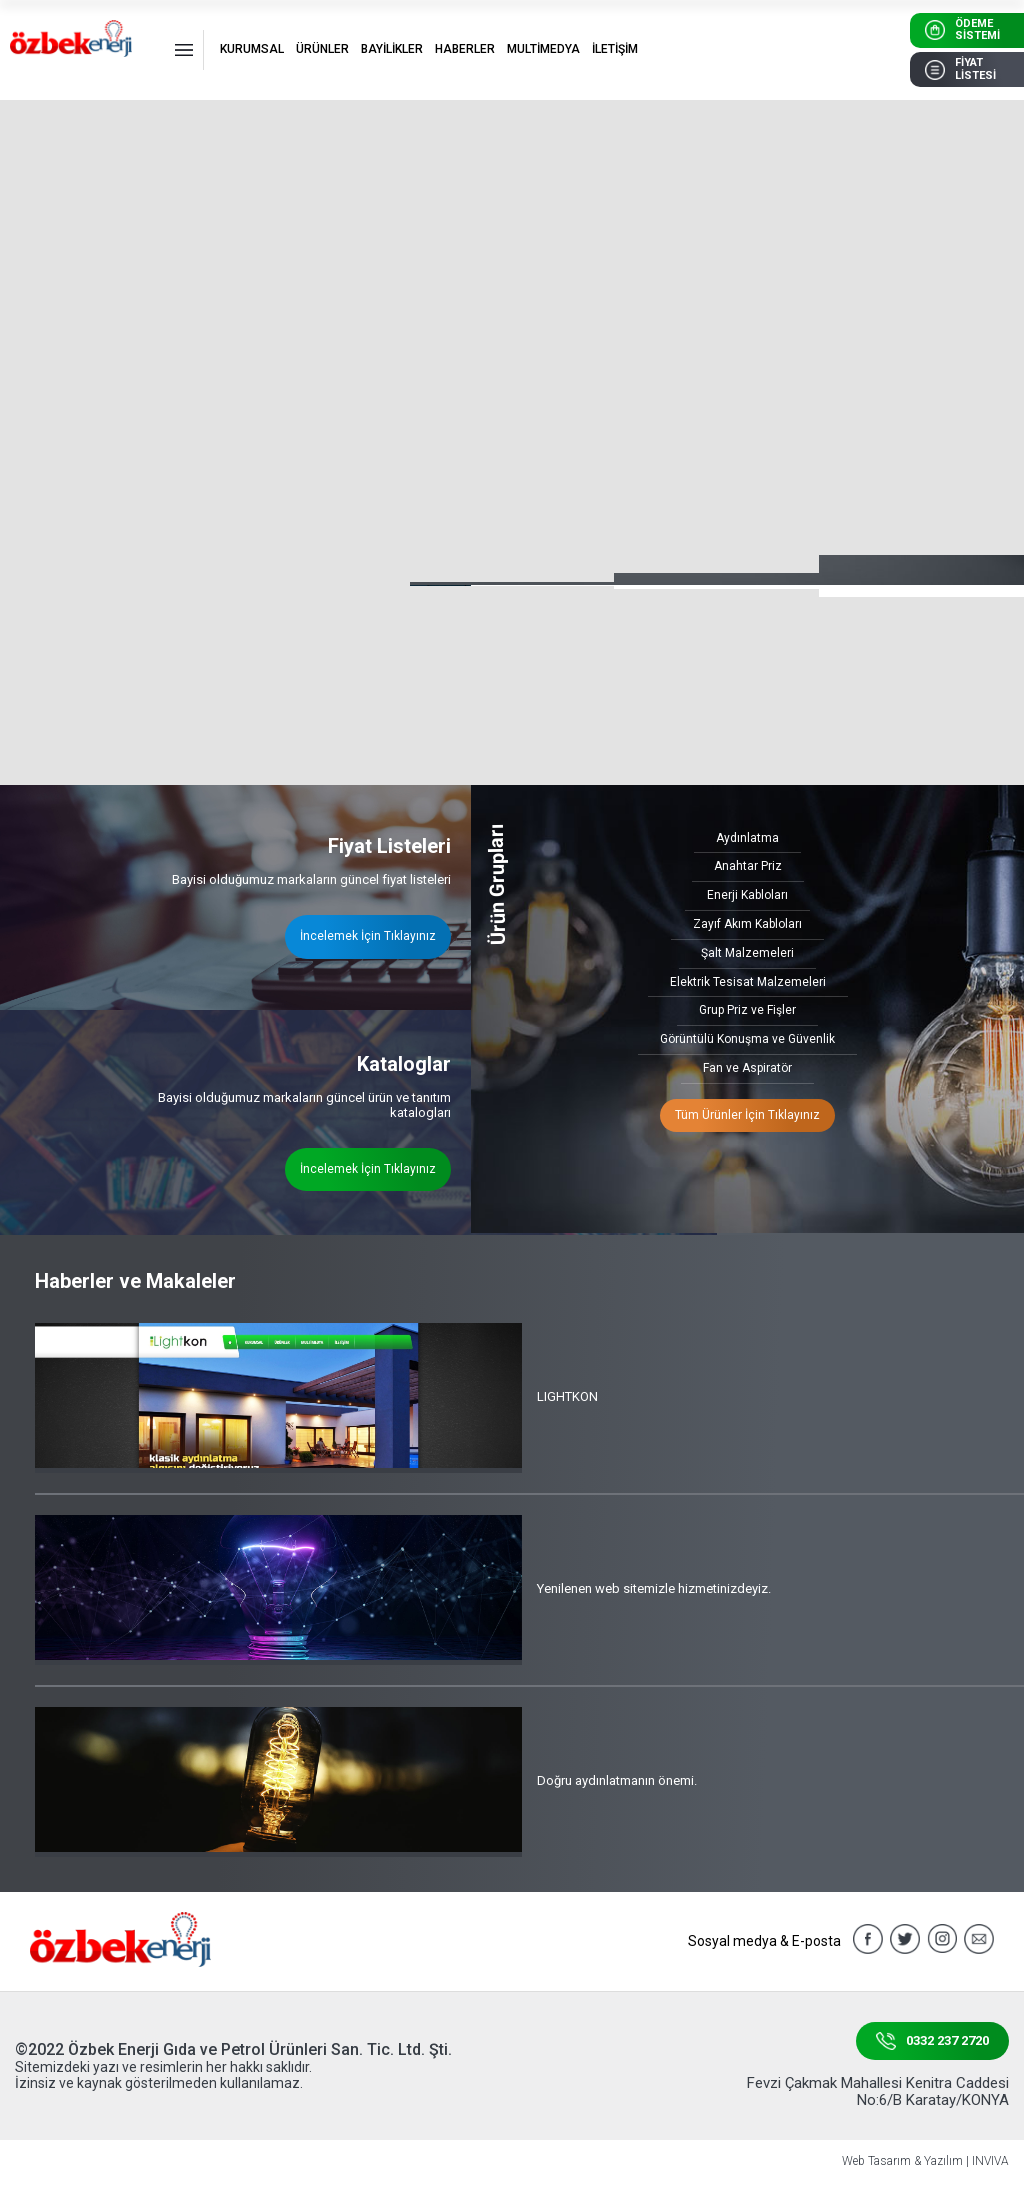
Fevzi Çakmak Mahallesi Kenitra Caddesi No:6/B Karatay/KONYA (878, 2091)
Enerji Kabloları (747, 895)
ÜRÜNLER (322, 49)
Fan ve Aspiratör (747, 1068)
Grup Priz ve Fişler (747, 1010)
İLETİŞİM (615, 49)
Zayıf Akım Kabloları (747, 924)
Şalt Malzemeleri (747, 953)
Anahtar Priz (748, 866)
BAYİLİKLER (392, 49)
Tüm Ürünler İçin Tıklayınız (747, 1115)
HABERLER (465, 49)
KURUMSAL (252, 49)
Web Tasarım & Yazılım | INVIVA (925, 2161)
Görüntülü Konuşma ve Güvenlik (747, 1039)
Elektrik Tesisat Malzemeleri (748, 982)
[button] (955, 522)
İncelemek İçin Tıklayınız (368, 936)
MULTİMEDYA (543, 49)
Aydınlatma (747, 838)
